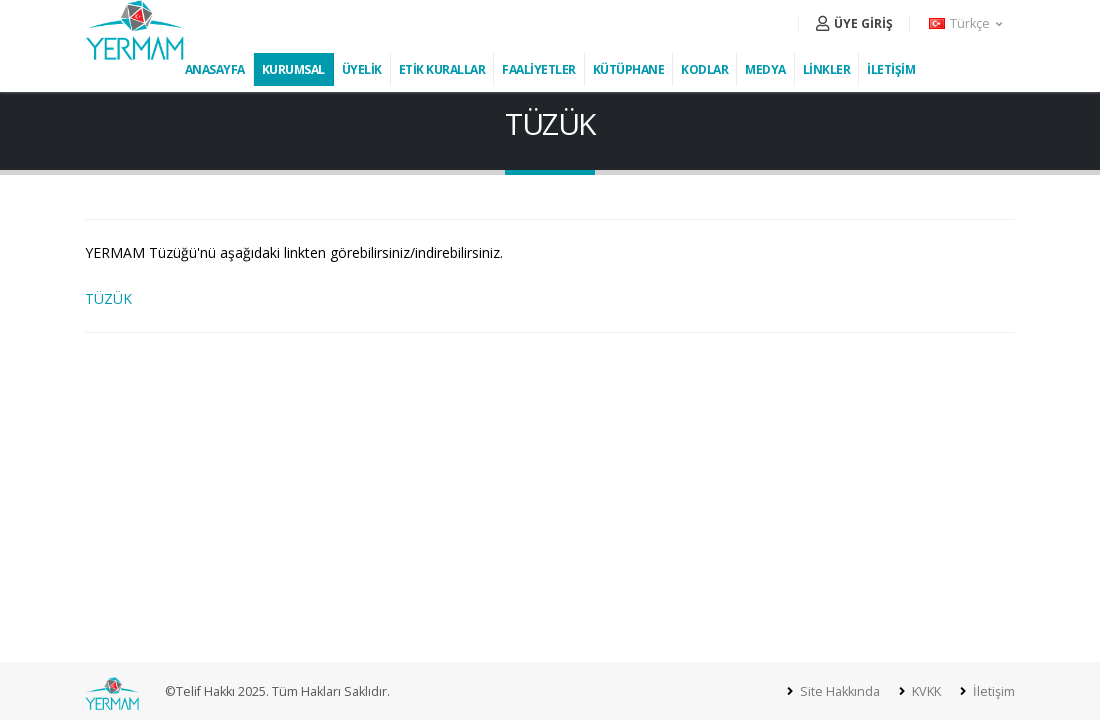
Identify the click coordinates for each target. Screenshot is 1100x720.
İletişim (992, 691)
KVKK (925, 691)
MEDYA (765, 69)
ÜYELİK (362, 69)
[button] (967, 24)
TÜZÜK (108, 298)
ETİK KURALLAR (442, 69)
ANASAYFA (215, 69)
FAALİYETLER (539, 69)
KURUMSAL (293, 69)
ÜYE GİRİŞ (854, 23)
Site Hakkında (838, 691)
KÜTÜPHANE (629, 69)
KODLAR (704, 69)
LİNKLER (827, 69)
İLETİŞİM (891, 69)
